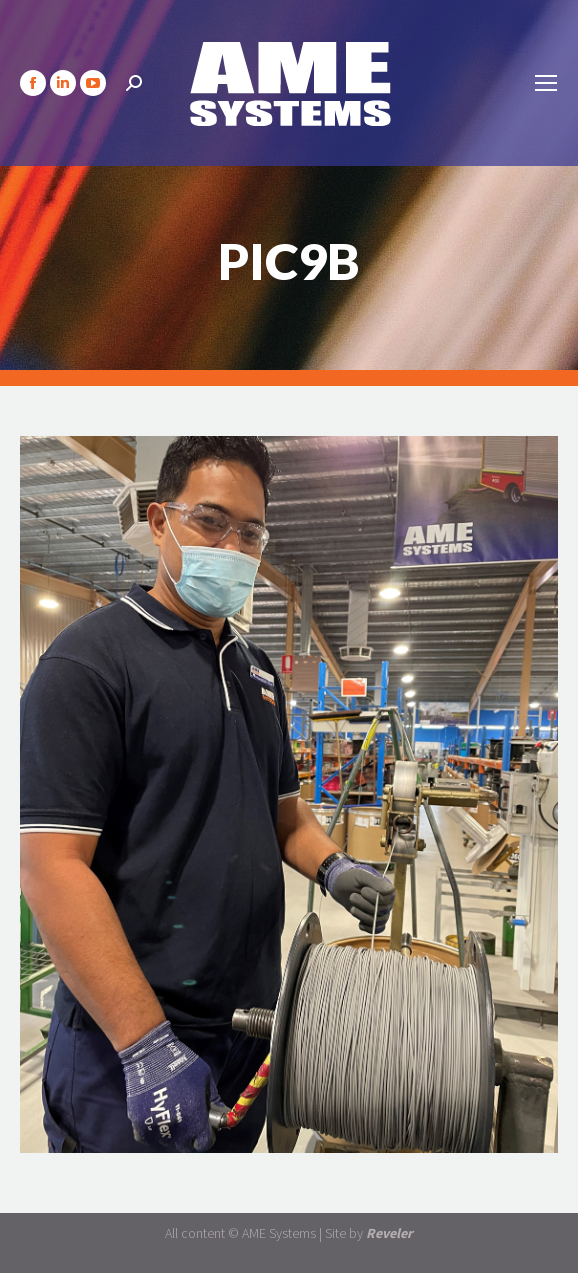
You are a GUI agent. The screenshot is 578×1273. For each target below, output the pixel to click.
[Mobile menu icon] (546, 83)
